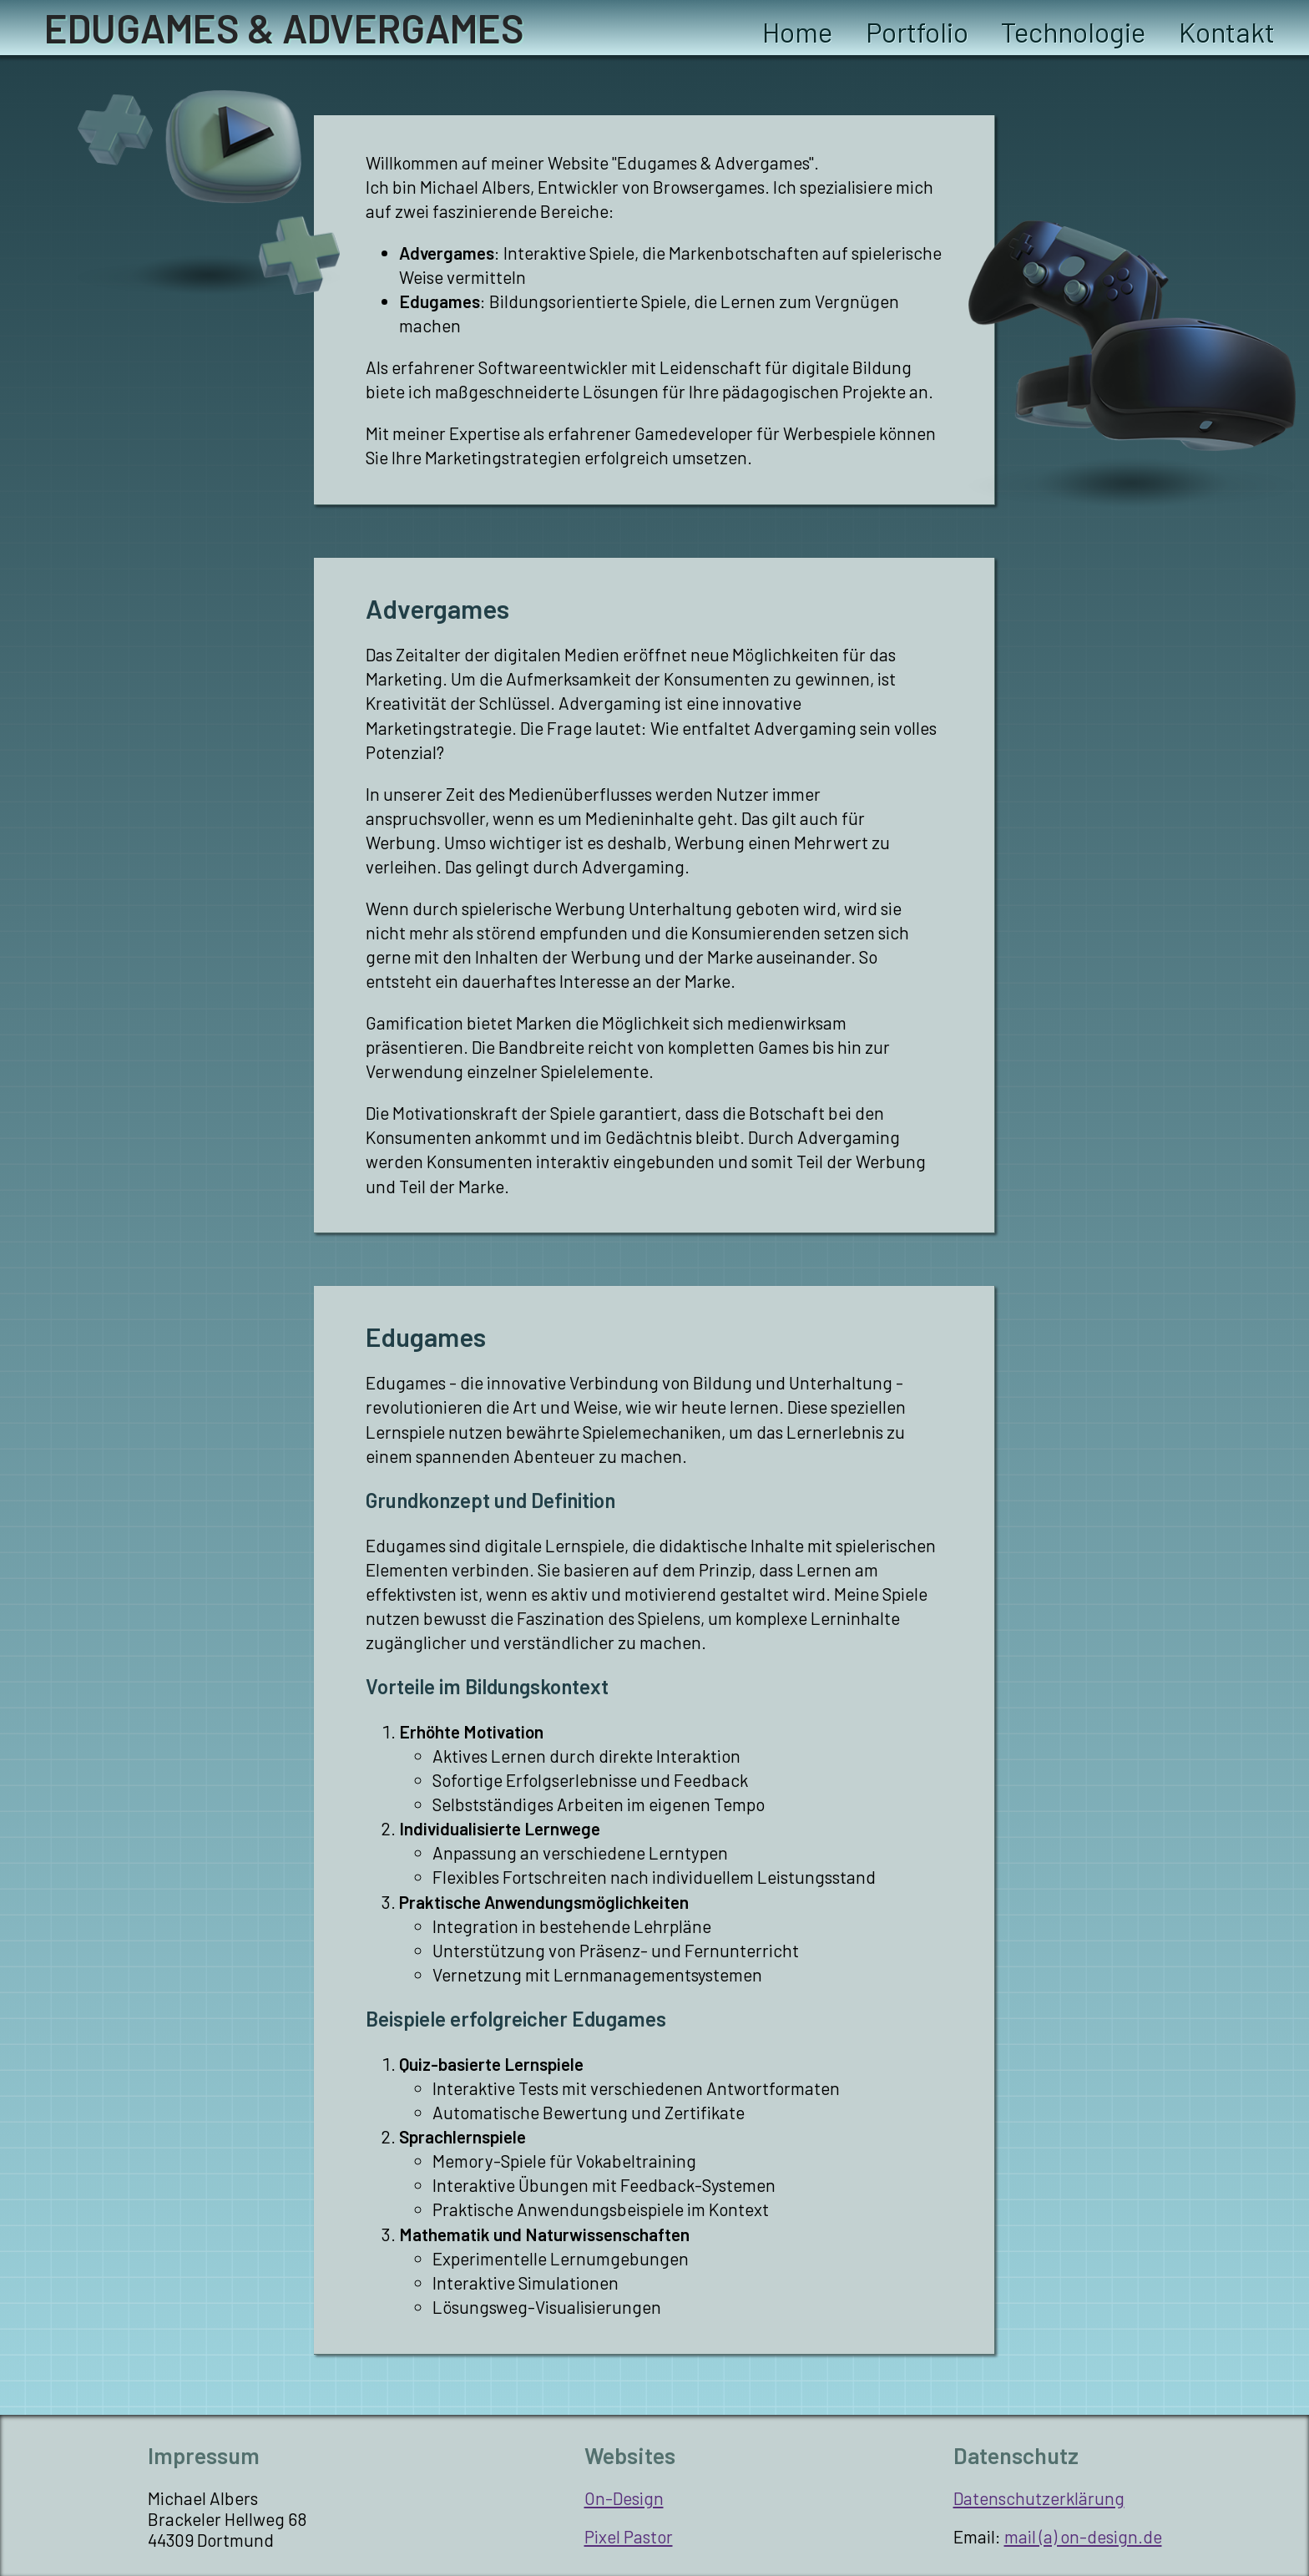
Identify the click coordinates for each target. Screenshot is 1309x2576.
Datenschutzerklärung (1039, 2497)
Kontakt (1227, 31)
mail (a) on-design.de (1083, 2536)
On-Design (624, 2497)
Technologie (1073, 31)
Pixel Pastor (628, 2536)
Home (797, 31)
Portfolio (917, 31)
